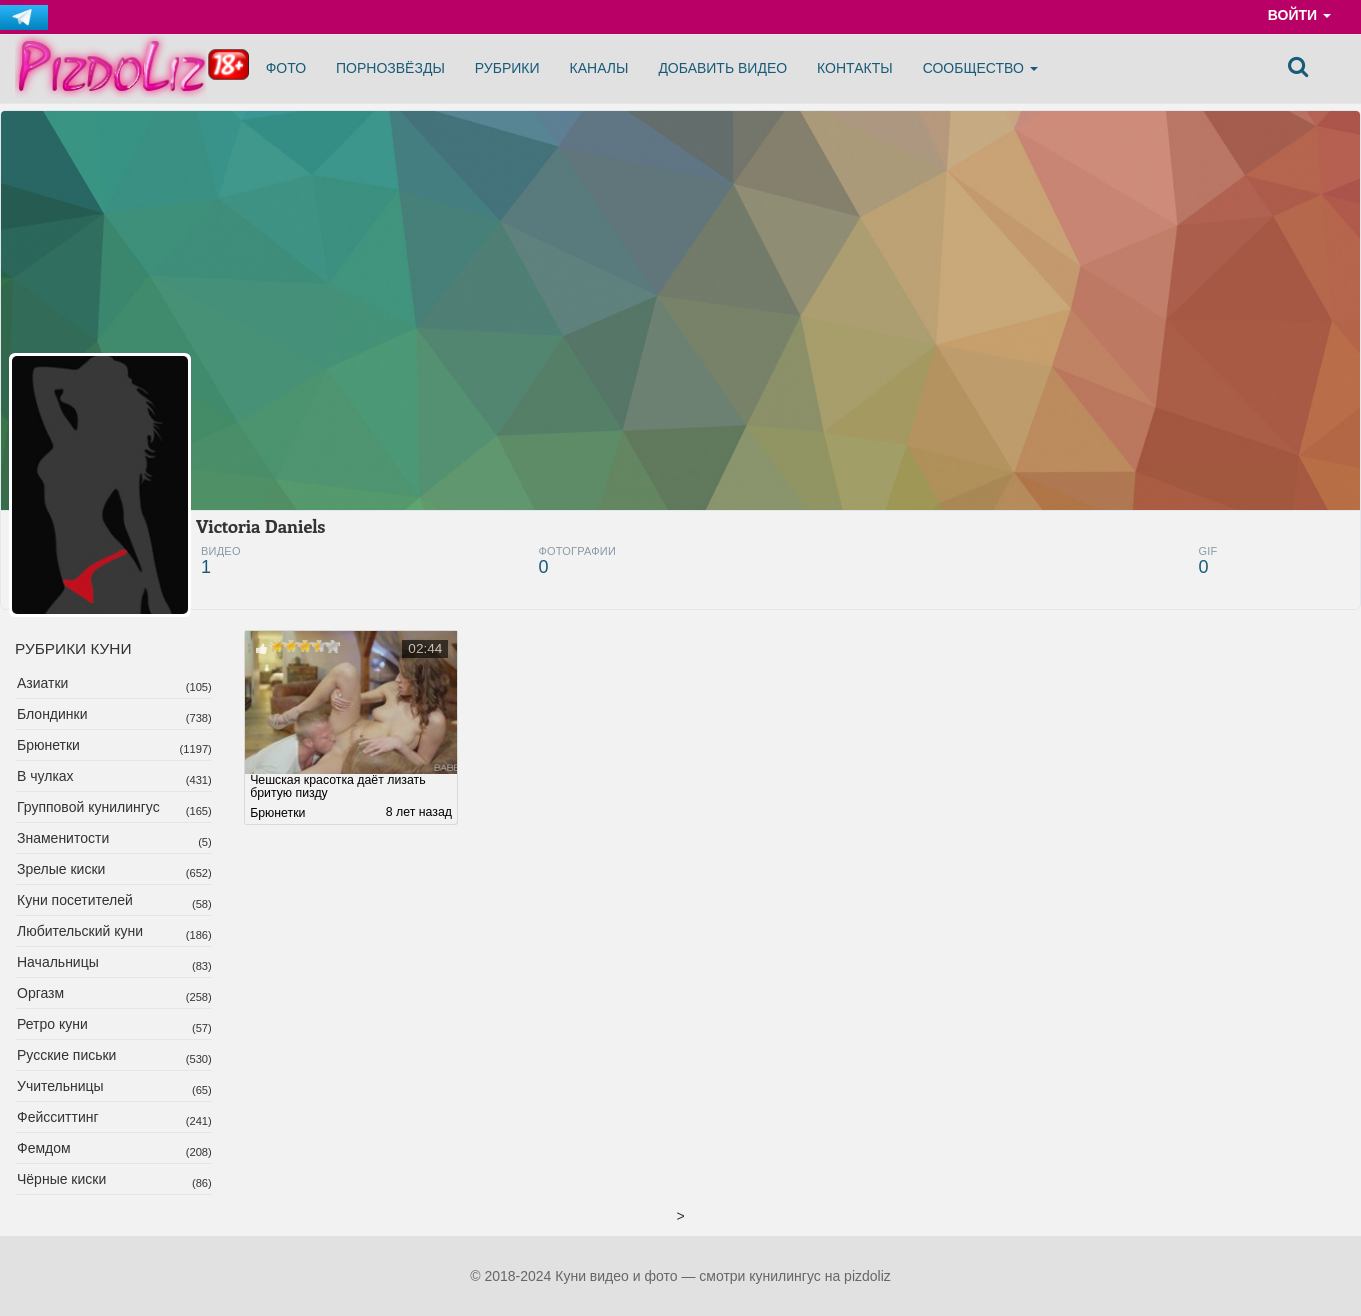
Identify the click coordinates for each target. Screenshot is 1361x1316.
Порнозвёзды (390, 68)
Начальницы (58, 962)
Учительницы (60, 1086)
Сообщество (980, 68)
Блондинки (52, 714)
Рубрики (507, 68)
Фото (286, 68)
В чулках (45, 776)
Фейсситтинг (58, 1117)
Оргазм (40, 993)
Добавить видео (722, 68)
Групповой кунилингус (88, 807)
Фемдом (44, 1148)
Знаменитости (63, 838)
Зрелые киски (61, 869)
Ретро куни (52, 1024)
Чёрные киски (61, 1179)
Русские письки (66, 1055)
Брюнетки (48, 745)
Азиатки (42, 683)
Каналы (599, 68)
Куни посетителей (75, 900)
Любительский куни (80, 931)
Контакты (855, 68)
